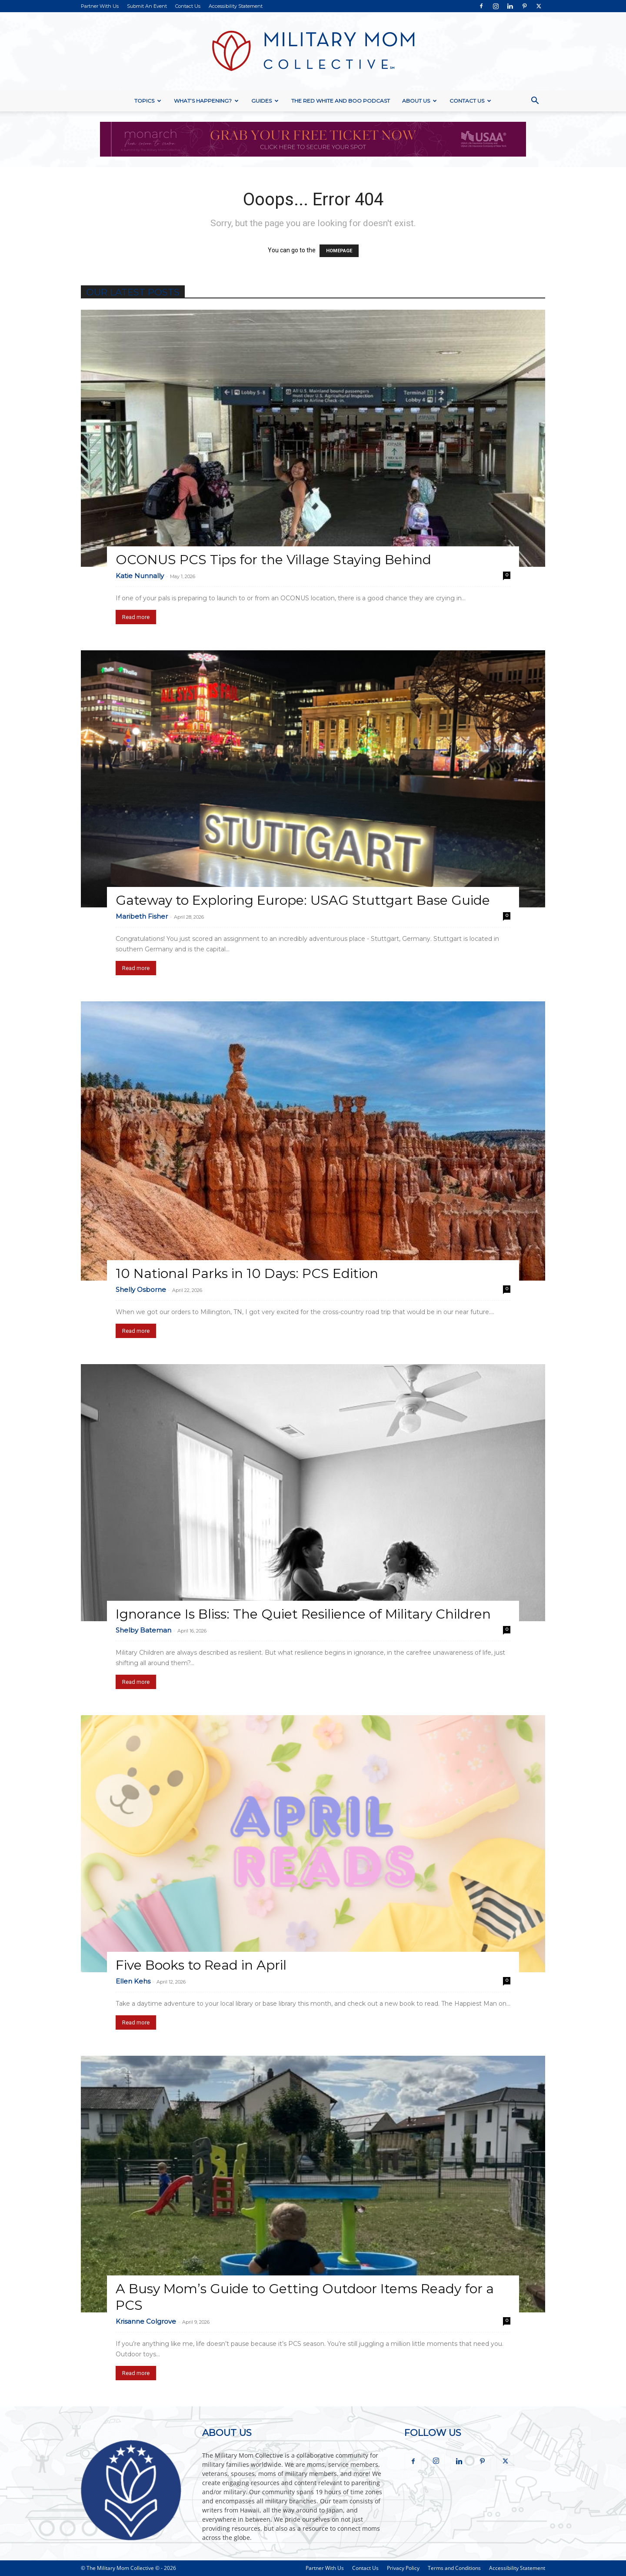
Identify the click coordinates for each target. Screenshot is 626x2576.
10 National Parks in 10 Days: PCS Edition (247, 1273)
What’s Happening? (206, 100)
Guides (265, 100)
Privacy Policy (403, 2568)
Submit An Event (147, 6)
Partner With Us (100, 6)
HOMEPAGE (339, 251)
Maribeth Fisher (142, 916)
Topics (147, 100)
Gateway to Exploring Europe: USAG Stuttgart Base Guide (303, 900)
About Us (419, 100)
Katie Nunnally (140, 576)
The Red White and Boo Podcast (340, 100)
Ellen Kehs (133, 1981)
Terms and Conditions (454, 2568)
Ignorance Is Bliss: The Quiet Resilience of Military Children (303, 1614)
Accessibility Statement (236, 6)
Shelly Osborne (141, 1289)
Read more (136, 617)
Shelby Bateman (143, 1630)
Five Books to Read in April (201, 1965)
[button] (534, 101)
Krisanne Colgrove (146, 2321)
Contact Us (187, 6)
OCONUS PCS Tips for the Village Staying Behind (273, 560)
